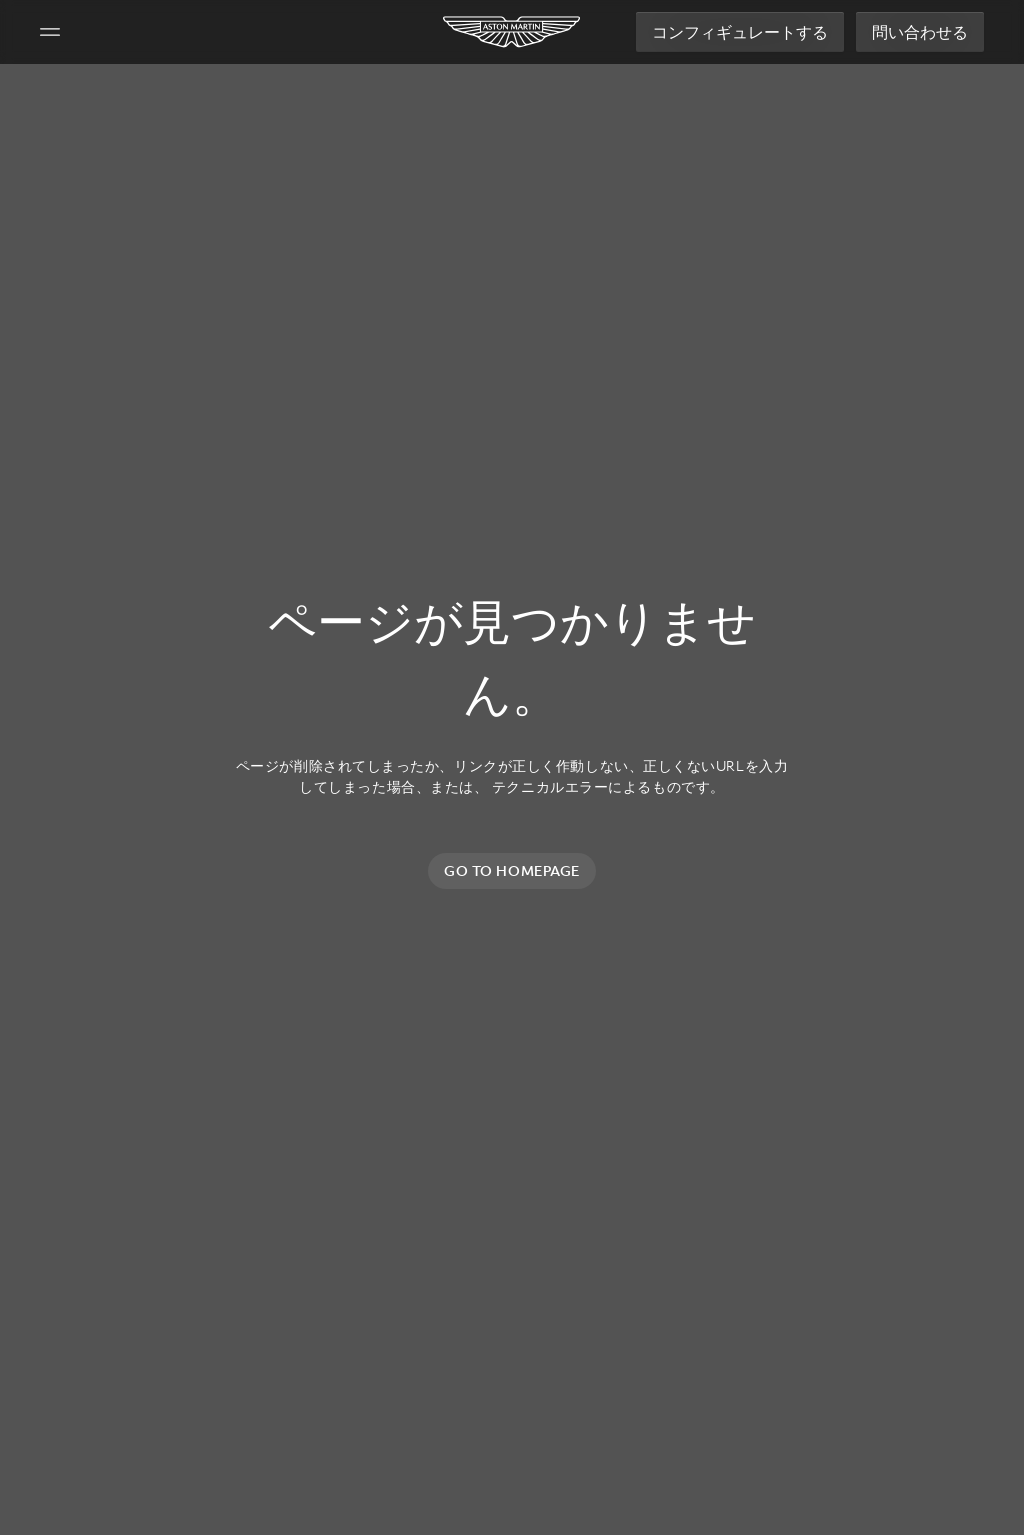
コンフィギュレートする (740, 32)
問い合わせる (920, 32)
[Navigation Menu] (50, 32)
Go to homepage (512, 871)
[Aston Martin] (512, 32)
